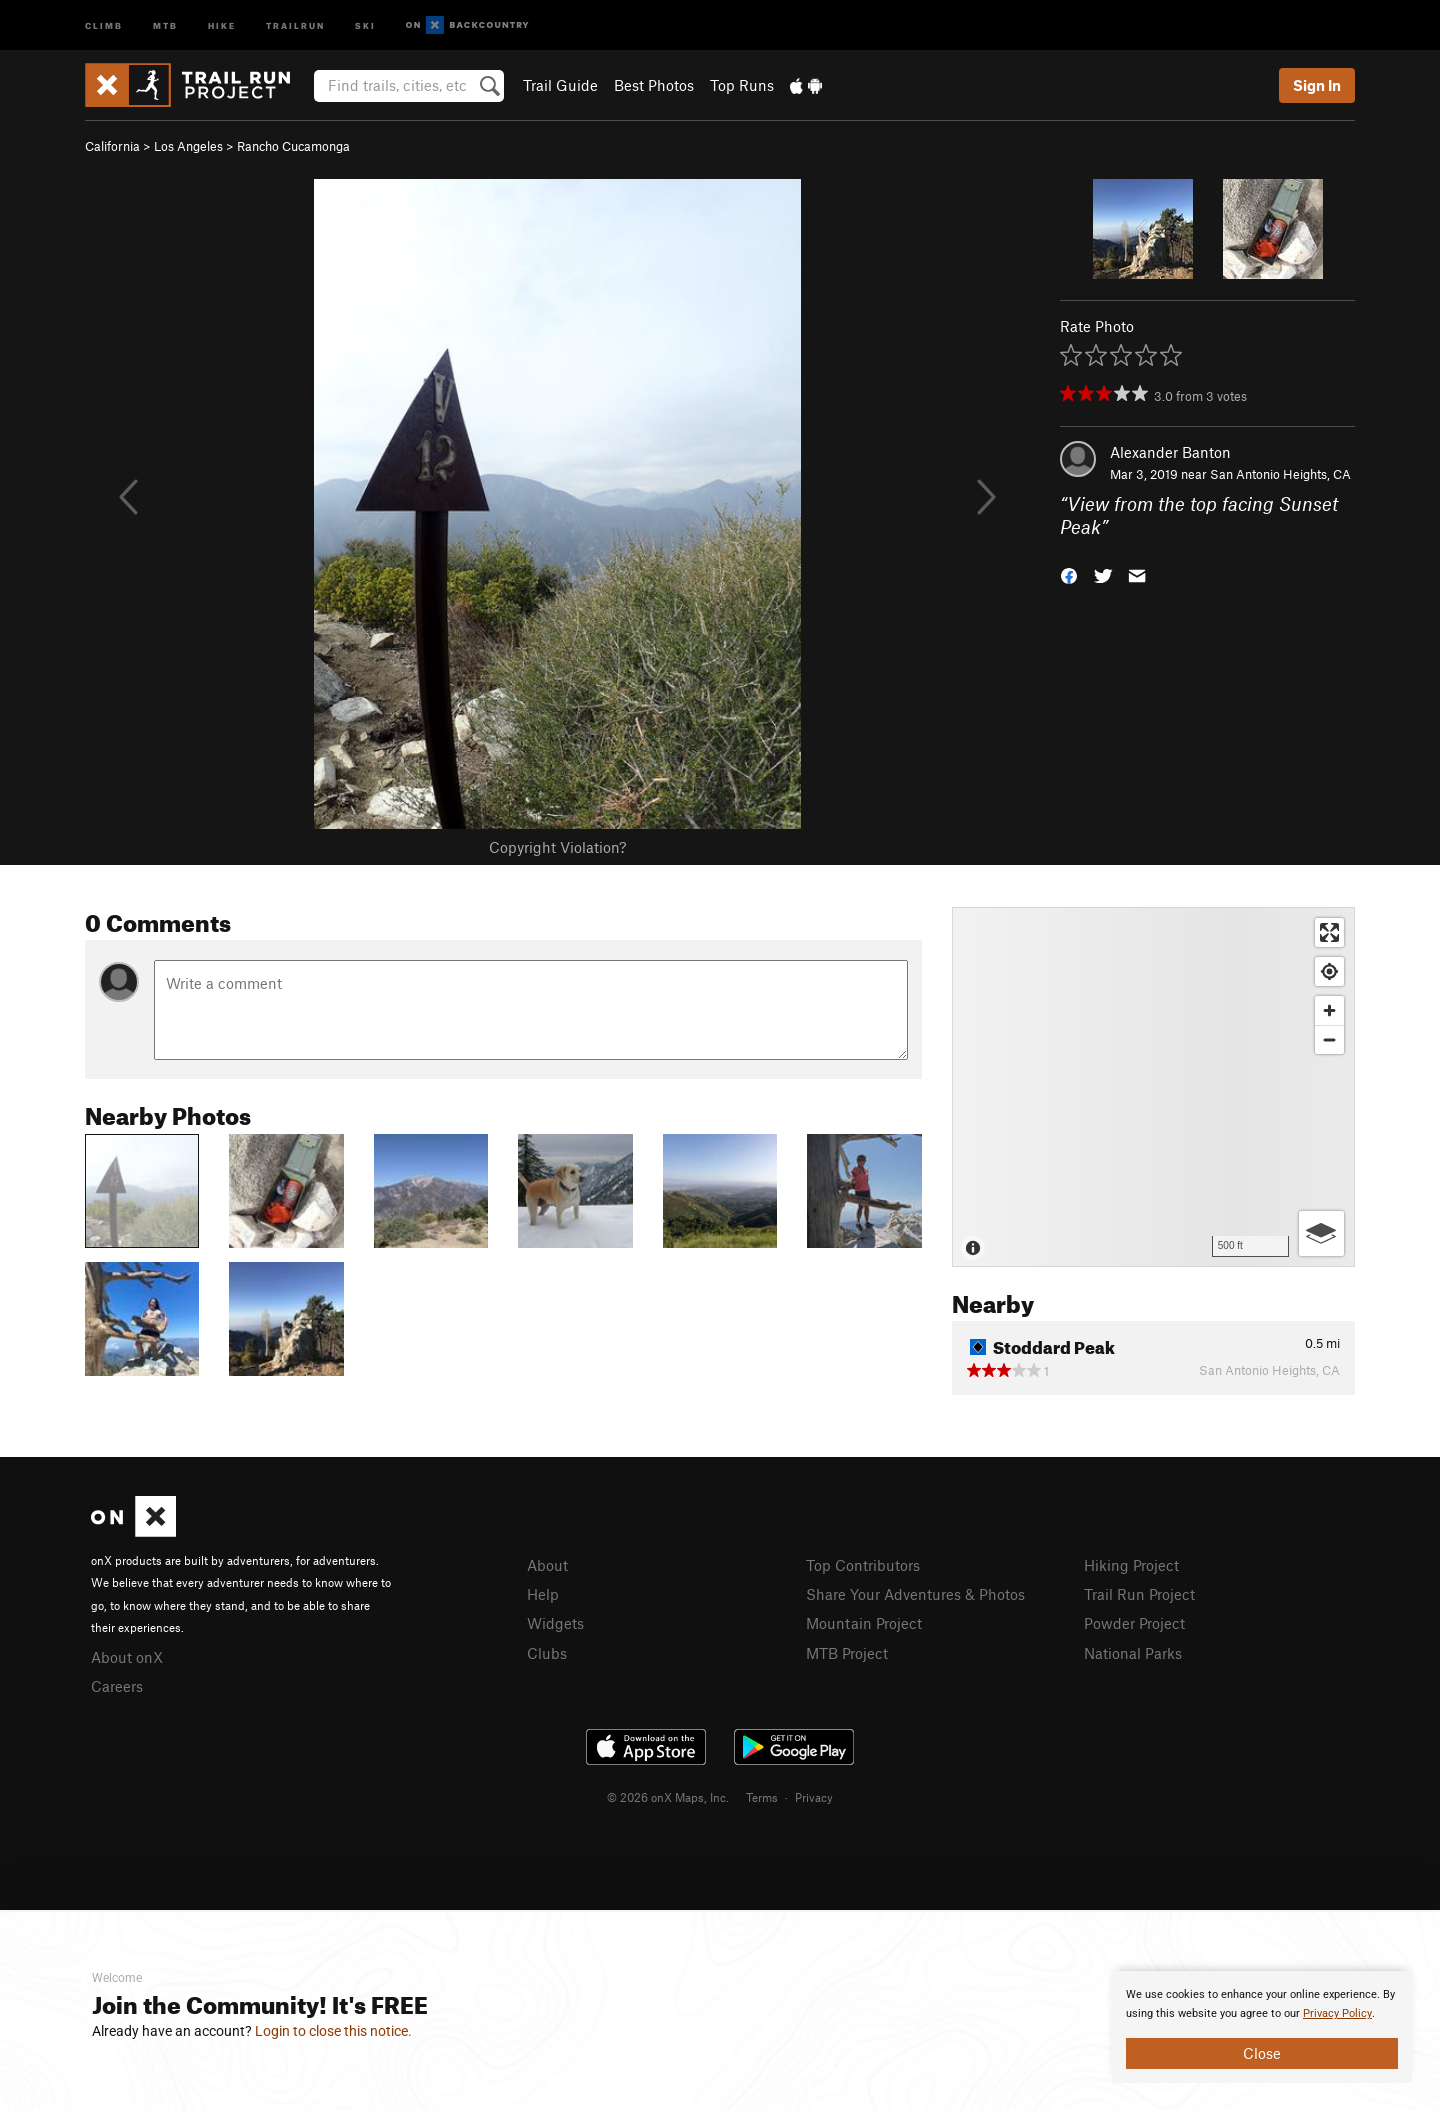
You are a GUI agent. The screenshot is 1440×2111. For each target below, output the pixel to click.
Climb (104, 24)
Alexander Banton (1170, 452)
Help (543, 1594)
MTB (165, 24)
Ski (365, 24)
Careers (117, 1686)
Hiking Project (1131, 1565)
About (547, 1565)
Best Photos (654, 85)
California (112, 146)
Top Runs (742, 85)
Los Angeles (188, 146)
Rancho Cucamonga (293, 146)
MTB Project (847, 1653)
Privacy (814, 1797)
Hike (222, 24)
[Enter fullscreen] (1329, 932)
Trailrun (295, 24)
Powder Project (1134, 1623)
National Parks (1133, 1653)
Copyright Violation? (557, 847)
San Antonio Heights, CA (1280, 474)
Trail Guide (560, 85)
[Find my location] (1329, 971)
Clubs (547, 1653)
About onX (127, 1657)
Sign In (1317, 85)
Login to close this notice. (333, 2031)
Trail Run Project (1139, 1594)
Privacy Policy (1337, 2013)
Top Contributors (863, 1565)
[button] (1069, 573)
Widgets (555, 1623)
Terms (762, 1797)
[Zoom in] (1329, 1010)
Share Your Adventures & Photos (915, 1594)
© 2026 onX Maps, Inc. (668, 1797)
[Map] (1153, 1087)
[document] (1262, 2027)
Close (1262, 2053)
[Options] (1321, 1233)
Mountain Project (864, 1623)
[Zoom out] (1329, 1039)
